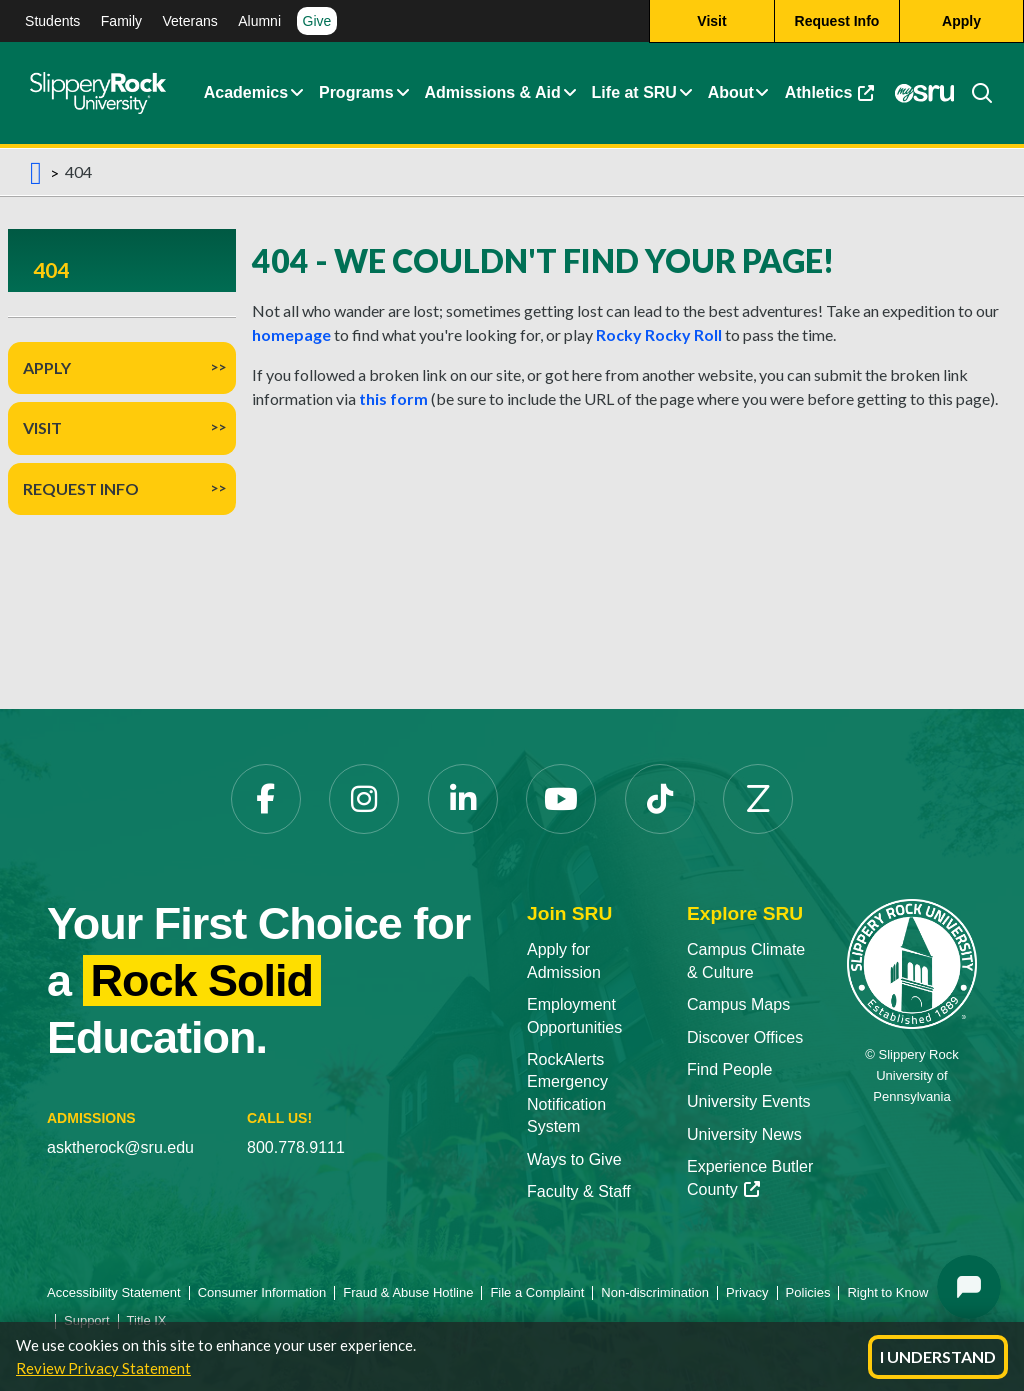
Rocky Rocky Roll (659, 334)
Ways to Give (574, 1159)
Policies (808, 1292)
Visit (42, 427)
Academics (246, 92)
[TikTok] (660, 799)
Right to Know (887, 1292)
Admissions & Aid (492, 92)
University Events (749, 1101)
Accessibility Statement (114, 1292)
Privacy (747, 1292)
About (731, 92)
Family (121, 21)
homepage (291, 334)
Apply (47, 367)
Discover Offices (745, 1037)
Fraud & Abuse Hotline (408, 1292)
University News (744, 1134)
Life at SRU (634, 92)
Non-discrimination (655, 1292)
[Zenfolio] (758, 799)
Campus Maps (738, 1004)
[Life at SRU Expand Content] (685, 93)
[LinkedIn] (463, 799)
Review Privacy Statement (103, 1368)
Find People (729, 1069)
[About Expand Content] (402, 93)
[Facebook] (266, 799)
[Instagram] (364, 799)
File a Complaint (537, 1292)
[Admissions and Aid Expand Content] (570, 93)
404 (51, 269)
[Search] (974, 93)
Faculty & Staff (579, 1191)
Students (52, 21)
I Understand (938, 1356)
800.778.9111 (296, 1147)
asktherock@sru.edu (120, 1147)
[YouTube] (561, 799)
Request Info (81, 488)
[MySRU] (925, 93)
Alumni (259, 21)
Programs (356, 92)
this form (393, 398)
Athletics (830, 92)
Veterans (189, 21)
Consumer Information (262, 1292)
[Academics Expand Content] (297, 93)
